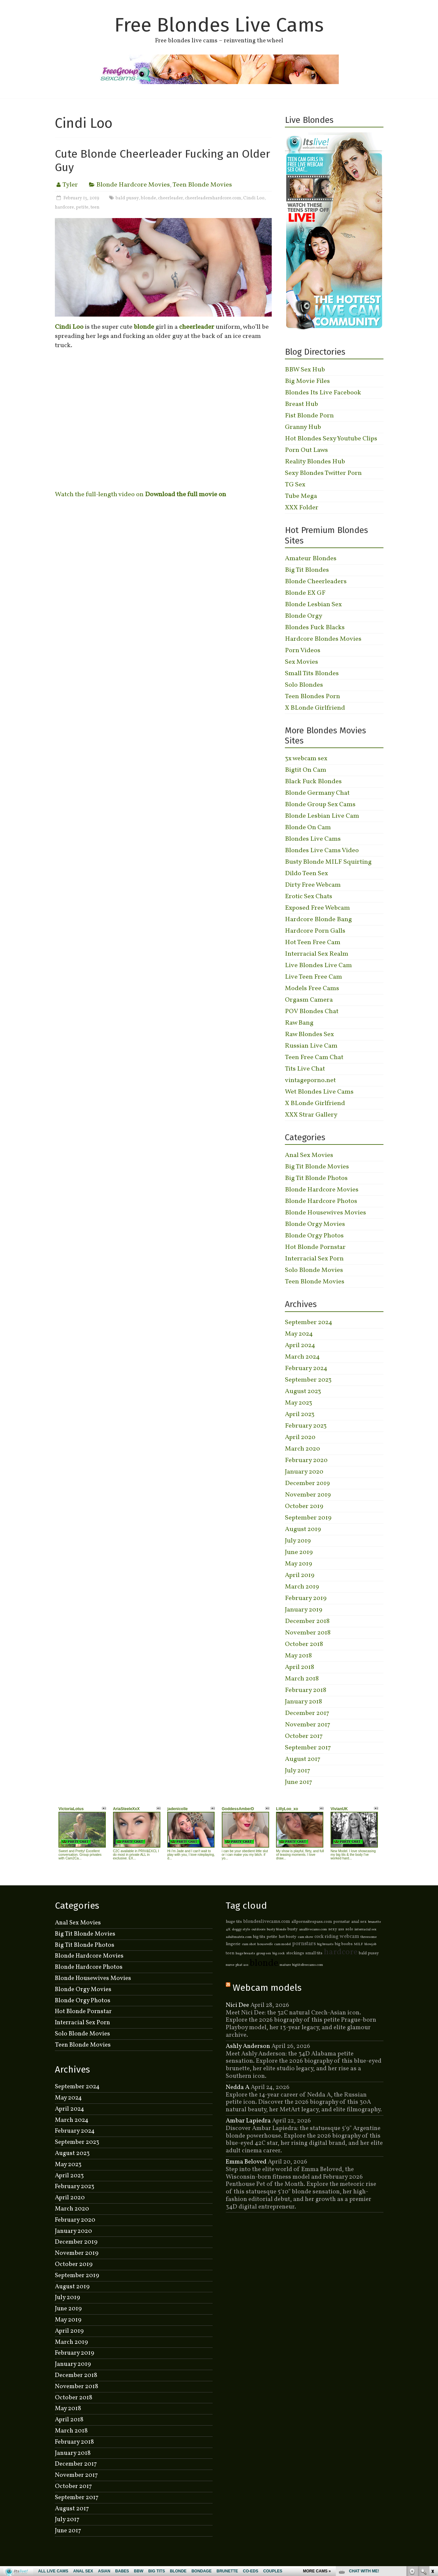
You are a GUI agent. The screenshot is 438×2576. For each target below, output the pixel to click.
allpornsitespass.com (311, 1922)
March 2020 (302, 1449)
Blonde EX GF (305, 593)
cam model (282, 1944)
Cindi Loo (254, 198)
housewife (265, 1944)
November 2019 (308, 1494)
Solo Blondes (304, 685)
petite (82, 207)
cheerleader (170, 198)
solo (349, 1929)
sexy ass (336, 1929)
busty (293, 1929)
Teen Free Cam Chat (314, 1057)
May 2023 (298, 1403)
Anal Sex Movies (309, 1155)
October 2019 (304, 1506)
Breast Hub (301, 404)
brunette (374, 1922)
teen (95, 207)
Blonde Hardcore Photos (321, 1201)
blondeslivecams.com (266, 1921)
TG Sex (295, 484)
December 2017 (307, 1713)
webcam (349, 1936)
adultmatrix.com (239, 1937)
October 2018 (304, 1644)
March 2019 (302, 1586)
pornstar (341, 1922)
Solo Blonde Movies (314, 1270)
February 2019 (306, 1598)
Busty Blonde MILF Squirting (328, 862)
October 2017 (304, 1736)
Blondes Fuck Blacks (315, 627)
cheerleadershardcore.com (213, 198)
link (432, 2473)
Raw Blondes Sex (309, 1034)
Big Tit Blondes (307, 570)
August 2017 (302, 1759)
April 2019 (299, 1575)
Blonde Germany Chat (317, 793)
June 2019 (299, 1552)
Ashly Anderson (248, 2046)
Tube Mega (301, 496)
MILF (358, 1944)
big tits (259, 1937)
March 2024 (302, 1357)
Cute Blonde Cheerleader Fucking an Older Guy (162, 160)
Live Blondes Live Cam (318, 965)
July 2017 (297, 1770)
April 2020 (300, 1437)
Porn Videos (302, 650)
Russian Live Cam (311, 1046)
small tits (313, 1953)
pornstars (304, 1943)
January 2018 (303, 1701)
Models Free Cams (312, 988)
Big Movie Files (307, 381)
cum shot (249, 1944)
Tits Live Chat (305, 1069)
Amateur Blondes (310, 558)
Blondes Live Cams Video (322, 850)
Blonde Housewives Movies (325, 1212)
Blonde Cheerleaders (316, 581)
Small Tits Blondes (312, 673)
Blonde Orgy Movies (315, 1224)
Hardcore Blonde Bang (318, 919)
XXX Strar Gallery (311, 1115)
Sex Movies (301, 662)
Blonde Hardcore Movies (133, 184)
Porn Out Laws (306, 450)
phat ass (242, 1965)
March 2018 (302, 1678)
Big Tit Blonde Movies (317, 1166)
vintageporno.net (310, 1080)
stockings (295, 1953)
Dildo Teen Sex (306, 873)
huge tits (234, 1922)
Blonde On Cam (308, 827)
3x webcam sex (306, 758)
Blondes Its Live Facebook (323, 392)
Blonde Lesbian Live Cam (322, 816)
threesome (368, 1937)
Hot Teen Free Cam (312, 942)
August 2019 (303, 1529)
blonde (148, 198)
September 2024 (308, 1322)
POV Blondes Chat (311, 1011)
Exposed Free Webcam (317, 908)
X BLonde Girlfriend (315, 708)
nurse (230, 1965)
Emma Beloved (246, 2162)
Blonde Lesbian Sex (313, 604)
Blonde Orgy (303, 616)
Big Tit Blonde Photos (316, 1178)
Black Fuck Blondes (313, 781)
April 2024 (300, 1345)
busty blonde (276, 1929)
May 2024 (299, 1334)
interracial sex (366, 1929)
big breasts (325, 1944)
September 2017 (308, 1747)
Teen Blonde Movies (202, 184)
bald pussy (127, 198)
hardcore (64, 207)
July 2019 (298, 1540)
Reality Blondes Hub (315, 461)
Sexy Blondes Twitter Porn (323, 473)
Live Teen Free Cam (313, 977)
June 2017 (298, 1782)
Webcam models (267, 1987)
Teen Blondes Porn (312, 696)
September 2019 (308, 1517)
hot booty (287, 1937)
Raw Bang (299, 1023)
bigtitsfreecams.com (307, 1965)
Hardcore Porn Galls (315, 931)
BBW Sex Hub (305, 369)
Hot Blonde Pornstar (315, 1247)
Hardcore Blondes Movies (323, 639)
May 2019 (298, 1563)
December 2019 (307, 1483)
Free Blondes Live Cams (219, 25)
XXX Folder (301, 507)
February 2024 (306, 1368)
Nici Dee (237, 2005)
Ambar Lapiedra (248, 2121)
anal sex (359, 1922)
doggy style (241, 1929)
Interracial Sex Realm (316, 954)
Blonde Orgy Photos (314, 1235)
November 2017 (307, 1724)
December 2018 (307, 1621)
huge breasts (245, 1953)
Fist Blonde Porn (309, 415)
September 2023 (308, 1380)
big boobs (344, 1944)
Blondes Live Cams (313, 839)
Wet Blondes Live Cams (319, 1092)
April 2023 (299, 1414)
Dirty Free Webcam (313, 885)
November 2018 (308, 1632)
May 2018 (298, 1655)
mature (285, 1965)
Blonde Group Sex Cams (320, 804)
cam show (305, 1937)
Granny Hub (303, 427)
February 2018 (305, 1690)
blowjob (370, 1944)
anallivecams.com (313, 1929)
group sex (263, 1953)
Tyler (70, 184)
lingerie (233, 1944)
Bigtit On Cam (305, 770)
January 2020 (304, 1472)
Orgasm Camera (309, 1000)
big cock (278, 1953)
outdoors (258, 1929)
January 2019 (303, 1609)
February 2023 (306, 1426)
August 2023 (303, 1391)
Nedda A (237, 2087)
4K (228, 1929)
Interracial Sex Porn (314, 1258)
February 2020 (306, 1460)
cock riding (326, 1936)
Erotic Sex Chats (308, 896)
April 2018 (299, 1667)
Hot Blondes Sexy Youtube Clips (331, 438)
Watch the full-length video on (140, 494)
